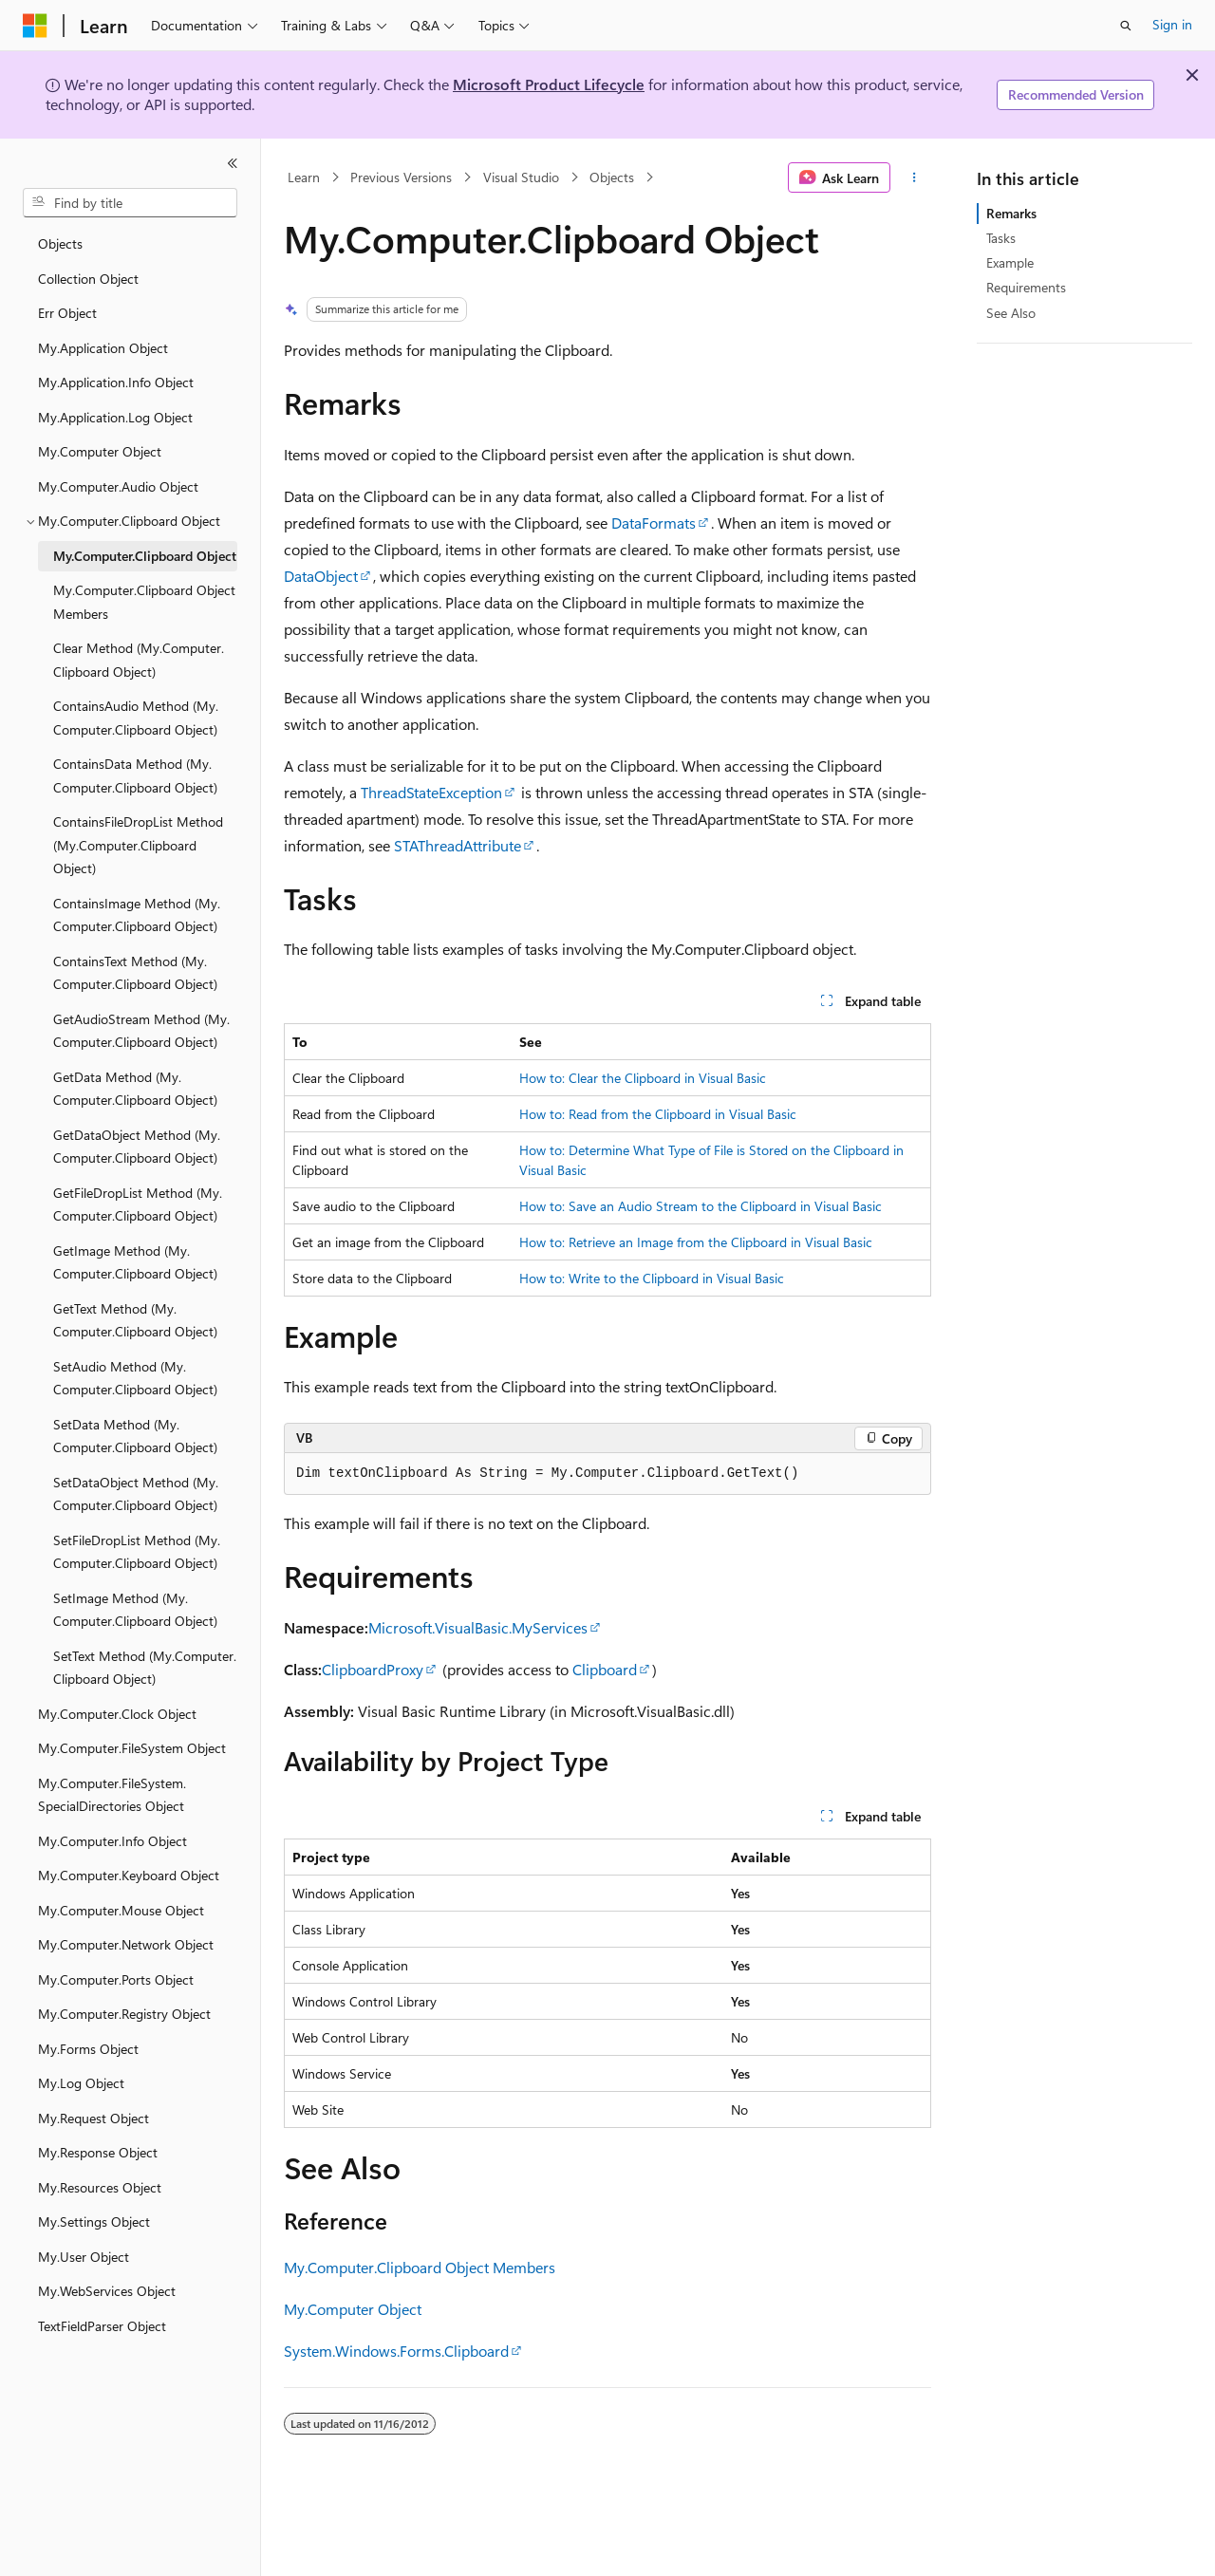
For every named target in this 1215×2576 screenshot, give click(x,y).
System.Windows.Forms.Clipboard (396, 2351)
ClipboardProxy (372, 1669)
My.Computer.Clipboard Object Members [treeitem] (144, 602)
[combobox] (130, 203)
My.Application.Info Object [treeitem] (116, 382)
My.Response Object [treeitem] (98, 2152)
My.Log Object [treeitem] (81, 2083)
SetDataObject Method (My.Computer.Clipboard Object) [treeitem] (135, 1494)
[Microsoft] (35, 25)
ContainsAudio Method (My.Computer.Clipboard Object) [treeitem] (135, 717)
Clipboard (604, 1669)
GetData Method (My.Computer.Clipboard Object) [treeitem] (135, 1089)
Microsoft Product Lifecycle (549, 84)
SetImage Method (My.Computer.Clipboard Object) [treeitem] (135, 1610)
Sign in (1172, 24)
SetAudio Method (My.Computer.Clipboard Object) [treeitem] (135, 1378)
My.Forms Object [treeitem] (88, 2049)
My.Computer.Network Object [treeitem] (126, 1944)
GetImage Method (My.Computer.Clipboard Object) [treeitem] (135, 1262)
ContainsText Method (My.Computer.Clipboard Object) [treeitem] (135, 973)
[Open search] (1126, 26)
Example (1010, 262)
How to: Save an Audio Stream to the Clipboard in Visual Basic (700, 1206)
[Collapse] (232, 163)
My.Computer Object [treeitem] (99, 451)
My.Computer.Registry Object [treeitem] (124, 2014)
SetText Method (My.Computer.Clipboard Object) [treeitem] (144, 1668)
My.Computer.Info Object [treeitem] (112, 1841)
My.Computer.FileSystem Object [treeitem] (132, 1748)
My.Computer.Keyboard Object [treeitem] (128, 1875)
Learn (304, 177)
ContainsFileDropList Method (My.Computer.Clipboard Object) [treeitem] (138, 844)
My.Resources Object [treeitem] (99, 2187)
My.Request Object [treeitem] (93, 2118)
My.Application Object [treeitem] (103, 348)
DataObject (321, 576)
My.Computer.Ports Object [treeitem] (116, 1979)
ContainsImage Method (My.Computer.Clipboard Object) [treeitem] (136, 915)
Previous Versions (401, 177)
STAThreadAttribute (457, 845)
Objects (611, 177)
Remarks (1011, 213)
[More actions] (914, 177)
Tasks (1001, 238)
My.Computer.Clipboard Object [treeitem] (144, 556)
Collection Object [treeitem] (88, 279)
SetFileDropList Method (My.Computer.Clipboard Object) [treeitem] (136, 1552)
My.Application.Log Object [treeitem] (115, 417)
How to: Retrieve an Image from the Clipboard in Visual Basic (695, 1242)
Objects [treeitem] (60, 243)
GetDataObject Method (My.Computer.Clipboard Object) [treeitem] (136, 1146)
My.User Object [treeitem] (83, 2257)
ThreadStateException (431, 792)
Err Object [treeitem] (67, 313)
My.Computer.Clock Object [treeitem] (117, 1714)
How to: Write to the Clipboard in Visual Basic (651, 1278)
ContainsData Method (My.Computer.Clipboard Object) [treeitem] (135, 775)
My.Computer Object (352, 2309)
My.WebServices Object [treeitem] (107, 2291)
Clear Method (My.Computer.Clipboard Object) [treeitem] (138, 660)
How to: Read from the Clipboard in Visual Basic (657, 1114)
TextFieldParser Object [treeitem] (102, 2326)
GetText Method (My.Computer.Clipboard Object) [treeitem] (135, 1320)
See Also (1011, 313)
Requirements (1026, 287)
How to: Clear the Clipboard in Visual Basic (642, 1078)
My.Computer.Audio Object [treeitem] (118, 486)
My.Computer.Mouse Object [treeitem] (121, 1910)
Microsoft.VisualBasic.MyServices (478, 1627)
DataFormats (653, 522)
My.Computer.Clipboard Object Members (419, 2267)
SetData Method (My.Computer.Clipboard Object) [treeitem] (135, 1436)
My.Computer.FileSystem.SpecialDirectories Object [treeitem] (112, 1795)
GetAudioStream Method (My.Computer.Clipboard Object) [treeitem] (141, 1031)
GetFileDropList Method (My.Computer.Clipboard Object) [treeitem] (137, 1204)
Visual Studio (521, 177)
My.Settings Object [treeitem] (94, 2221)
